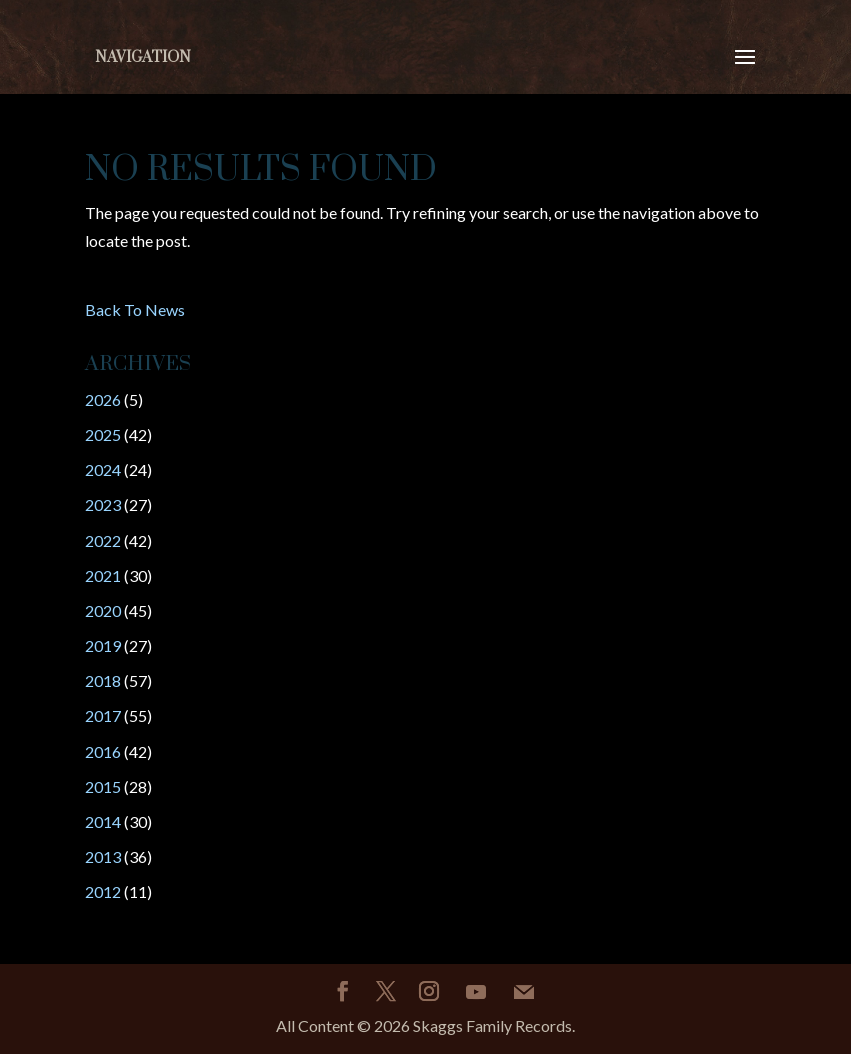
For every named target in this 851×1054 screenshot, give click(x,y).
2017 (103, 715)
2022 (103, 540)
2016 (103, 751)
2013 (103, 856)
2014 (103, 821)
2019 (103, 645)
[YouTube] (476, 992)
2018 (103, 680)
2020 (103, 610)
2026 (103, 399)
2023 (103, 504)
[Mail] (524, 992)
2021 (103, 575)
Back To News (135, 309)
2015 (103, 786)
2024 (103, 469)
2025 (103, 434)
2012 (103, 891)
